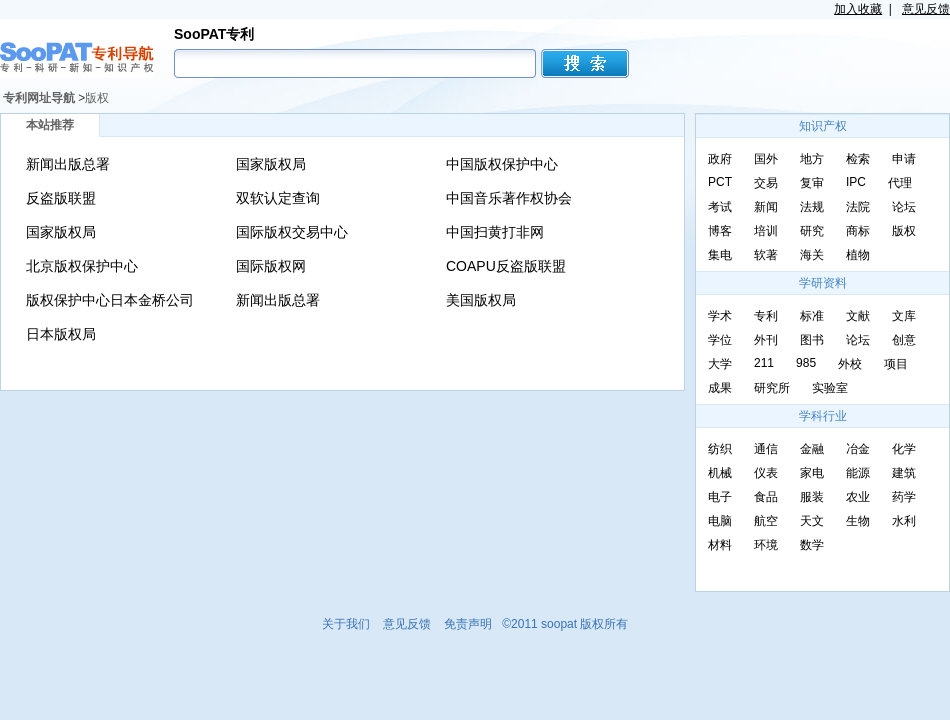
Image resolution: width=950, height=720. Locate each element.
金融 (812, 449)
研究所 (772, 388)
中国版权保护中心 (502, 164)
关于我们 (346, 624)
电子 (720, 497)
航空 (766, 521)
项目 (896, 364)
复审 (812, 183)
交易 (766, 183)
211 (764, 363)
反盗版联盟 (61, 198)
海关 (812, 255)
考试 (720, 207)
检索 (858, 159)
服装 (812, 497)
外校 (850, 364)
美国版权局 (481, 300)
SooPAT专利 (214, 34)
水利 (904, 521)
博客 (720, 231)
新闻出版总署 (68, 164)
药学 (904, 497)
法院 (858, 207)
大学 (720, 364)
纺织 (720, 449)
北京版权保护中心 (82, 266)
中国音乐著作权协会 (509, 198)
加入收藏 (858, 9)
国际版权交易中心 (292, 232)
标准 (812, 316)
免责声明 (468, 624)
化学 (904, 449)
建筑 (904, 473)
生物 (858, 521)
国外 (766, 159)
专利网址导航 (39, 98)
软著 (766, 255)
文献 (858, 316)
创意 (904, 340)
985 (806, 363)
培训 (766, 231)
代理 (900, 183)
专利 (766, 316)
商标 (858, 231)
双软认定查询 (278, 198)
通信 (766, 449)
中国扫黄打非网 (495, 232)
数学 (812, 545)
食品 (766, 497)
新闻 (766, 207)
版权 (97, 98)
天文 (812, 521)
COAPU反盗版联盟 (506, 266)
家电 (812, 473)
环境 (766, 545)
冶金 (858, 449)
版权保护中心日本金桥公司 (110, 300)
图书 (812, 340)
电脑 (720, 521)
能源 (858, 473)
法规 (812, 207)
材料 (720, 545)
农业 (858, 497)
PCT (720, 182)
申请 (904, 159)
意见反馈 (926, 9)
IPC (856, 182)
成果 (720, 388)
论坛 (904, 207)
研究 (812, 231)
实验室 (830, 388)
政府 (720, 159)
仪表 (766, 473)
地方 (812, 159)
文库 (904, 316)
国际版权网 (271, 266)
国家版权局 (271, 164)
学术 (720, 316)
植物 (858, 255)
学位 (720, 340)
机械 (720, 473)
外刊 (766, 340)
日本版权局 (61, 334)
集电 (720, 255)
